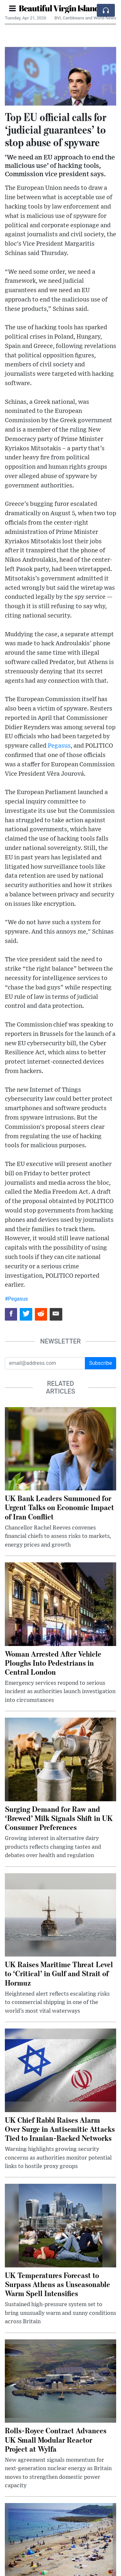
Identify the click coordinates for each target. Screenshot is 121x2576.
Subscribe (100, 1363)
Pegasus (59, 746)
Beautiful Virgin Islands (60, 8)
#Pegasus (16, 1299)
